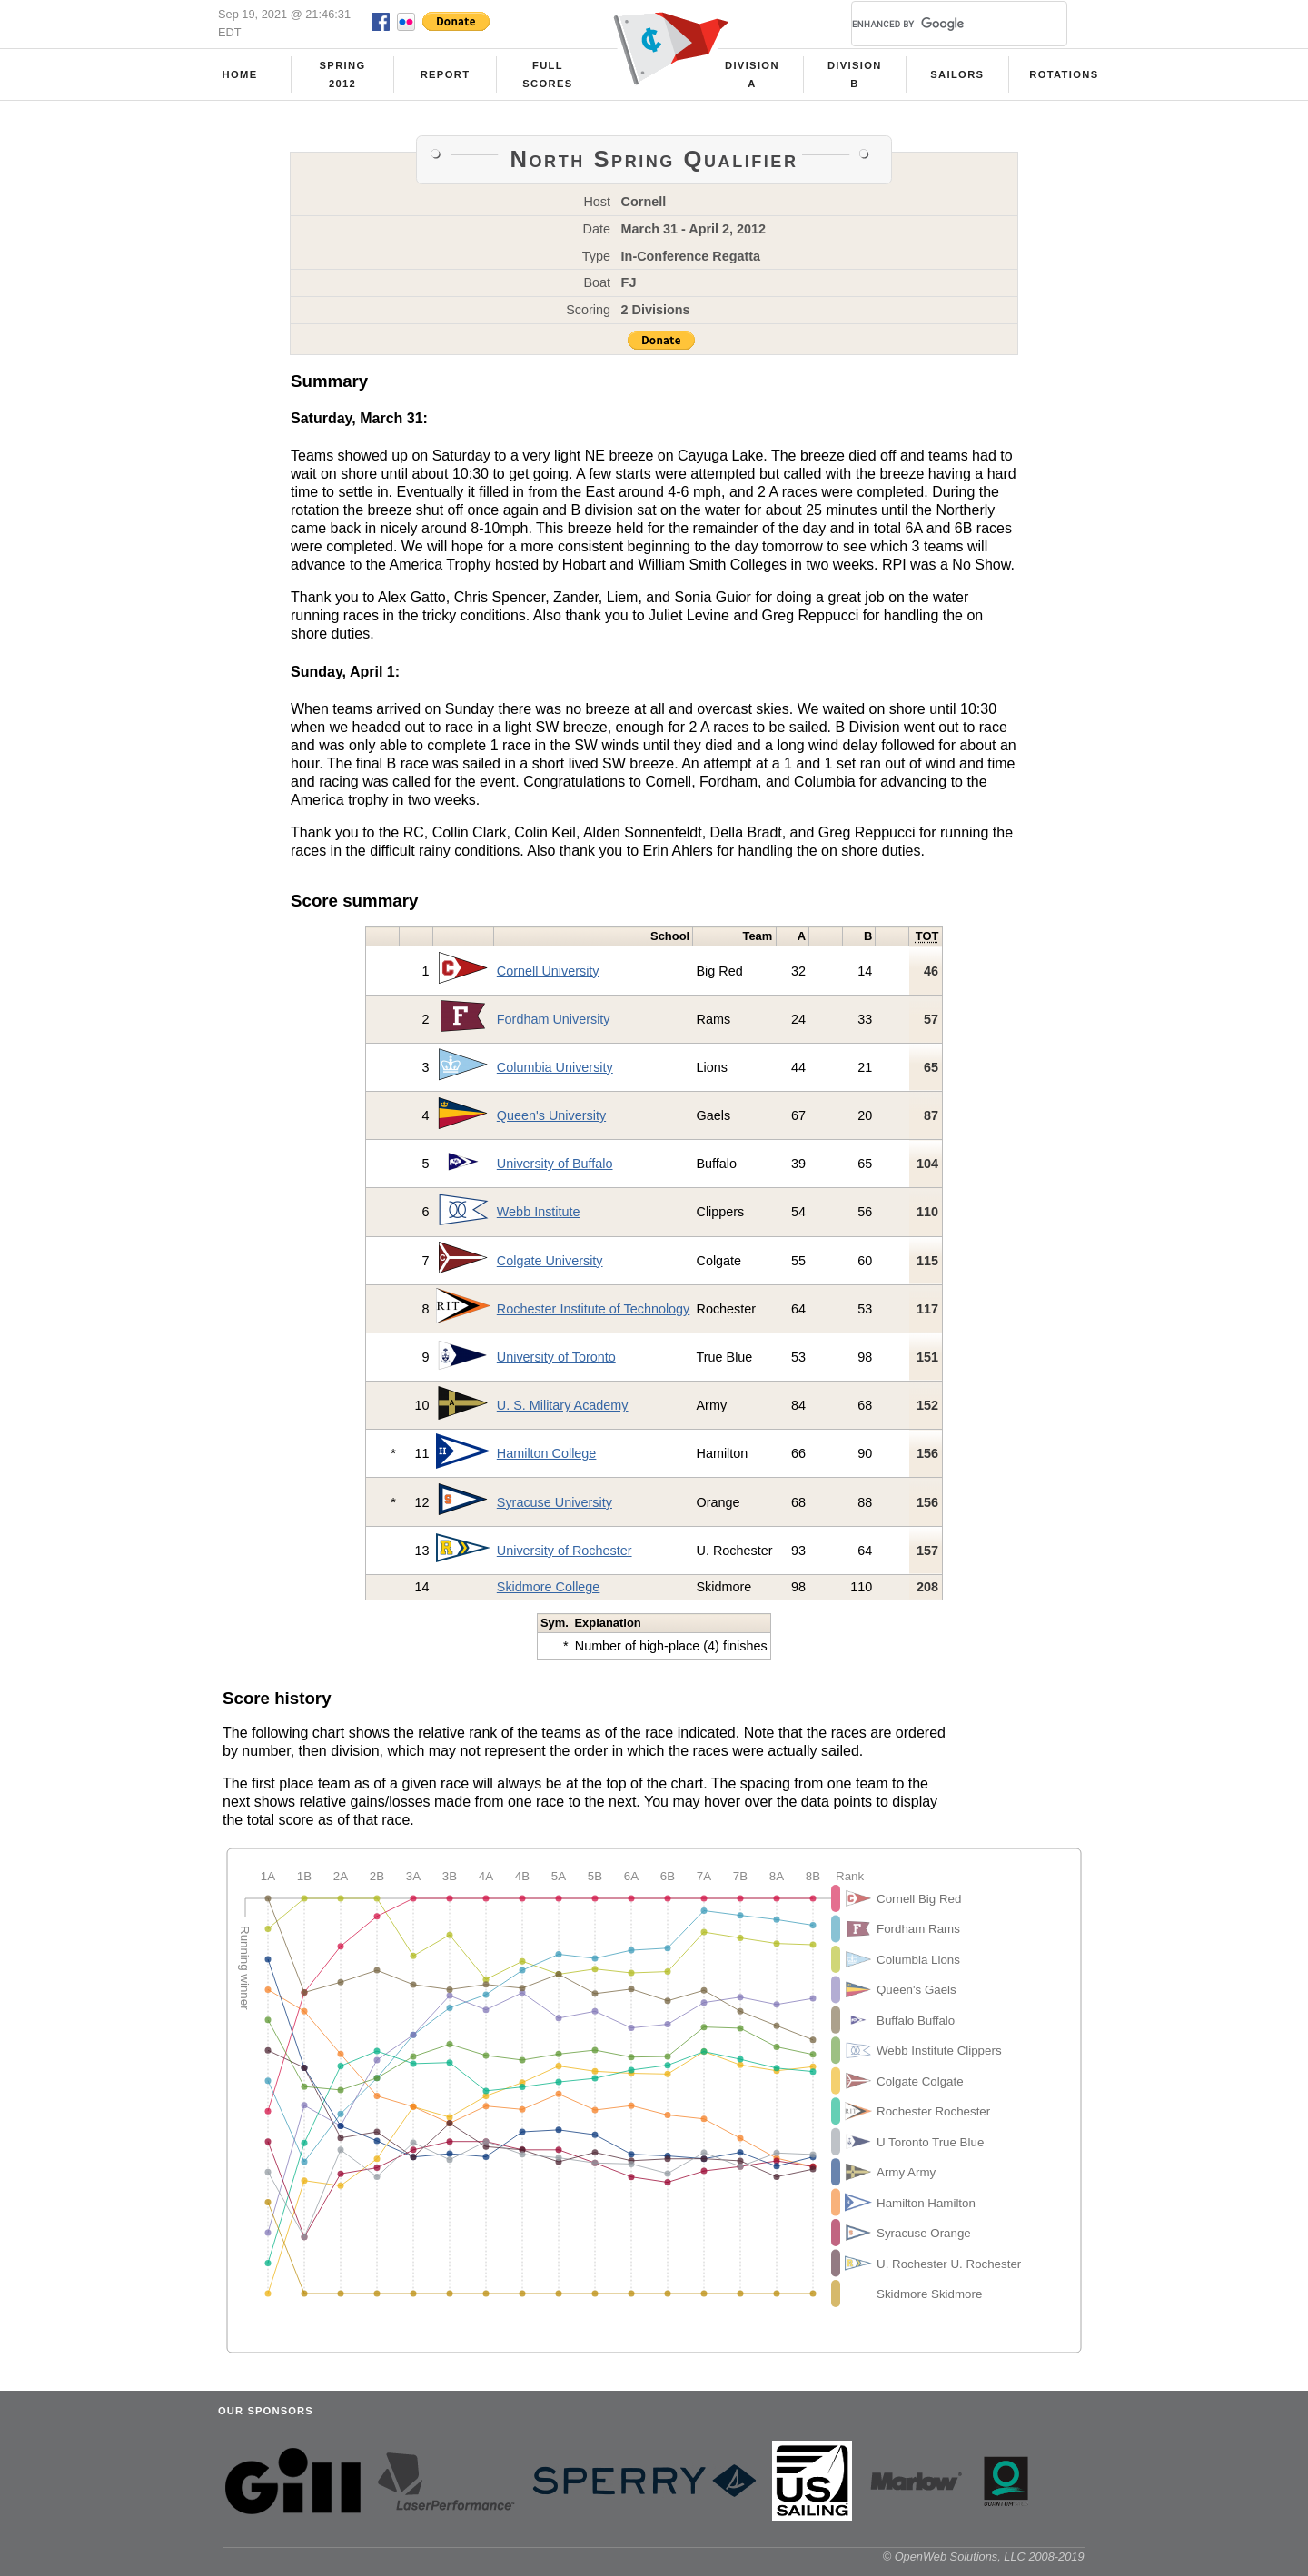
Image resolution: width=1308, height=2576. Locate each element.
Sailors (957, 74)
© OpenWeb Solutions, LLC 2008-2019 (984, 2556)
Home (240, 74)
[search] (937, 24)
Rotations (1063, 74)
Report (446, 74)
